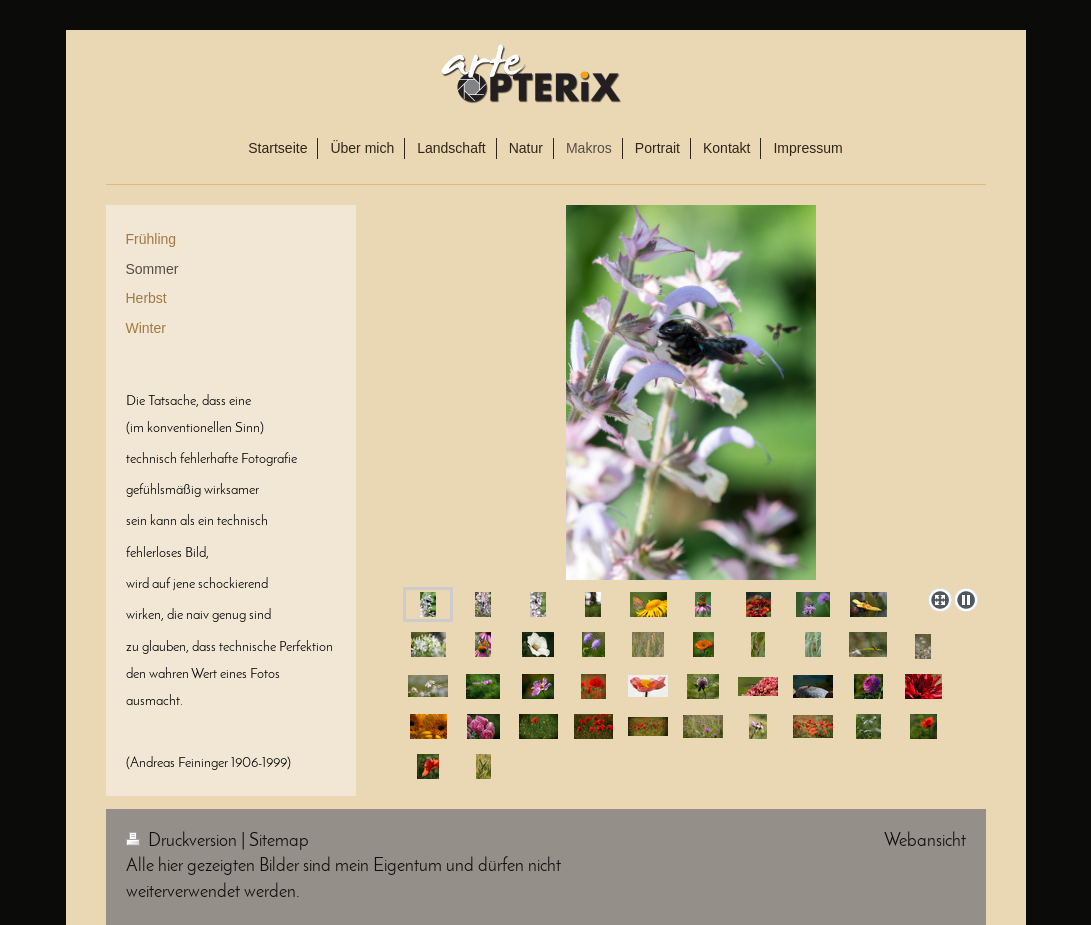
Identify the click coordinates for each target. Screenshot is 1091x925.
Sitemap (279, 841)
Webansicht (925, 841)
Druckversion (183, 841)
